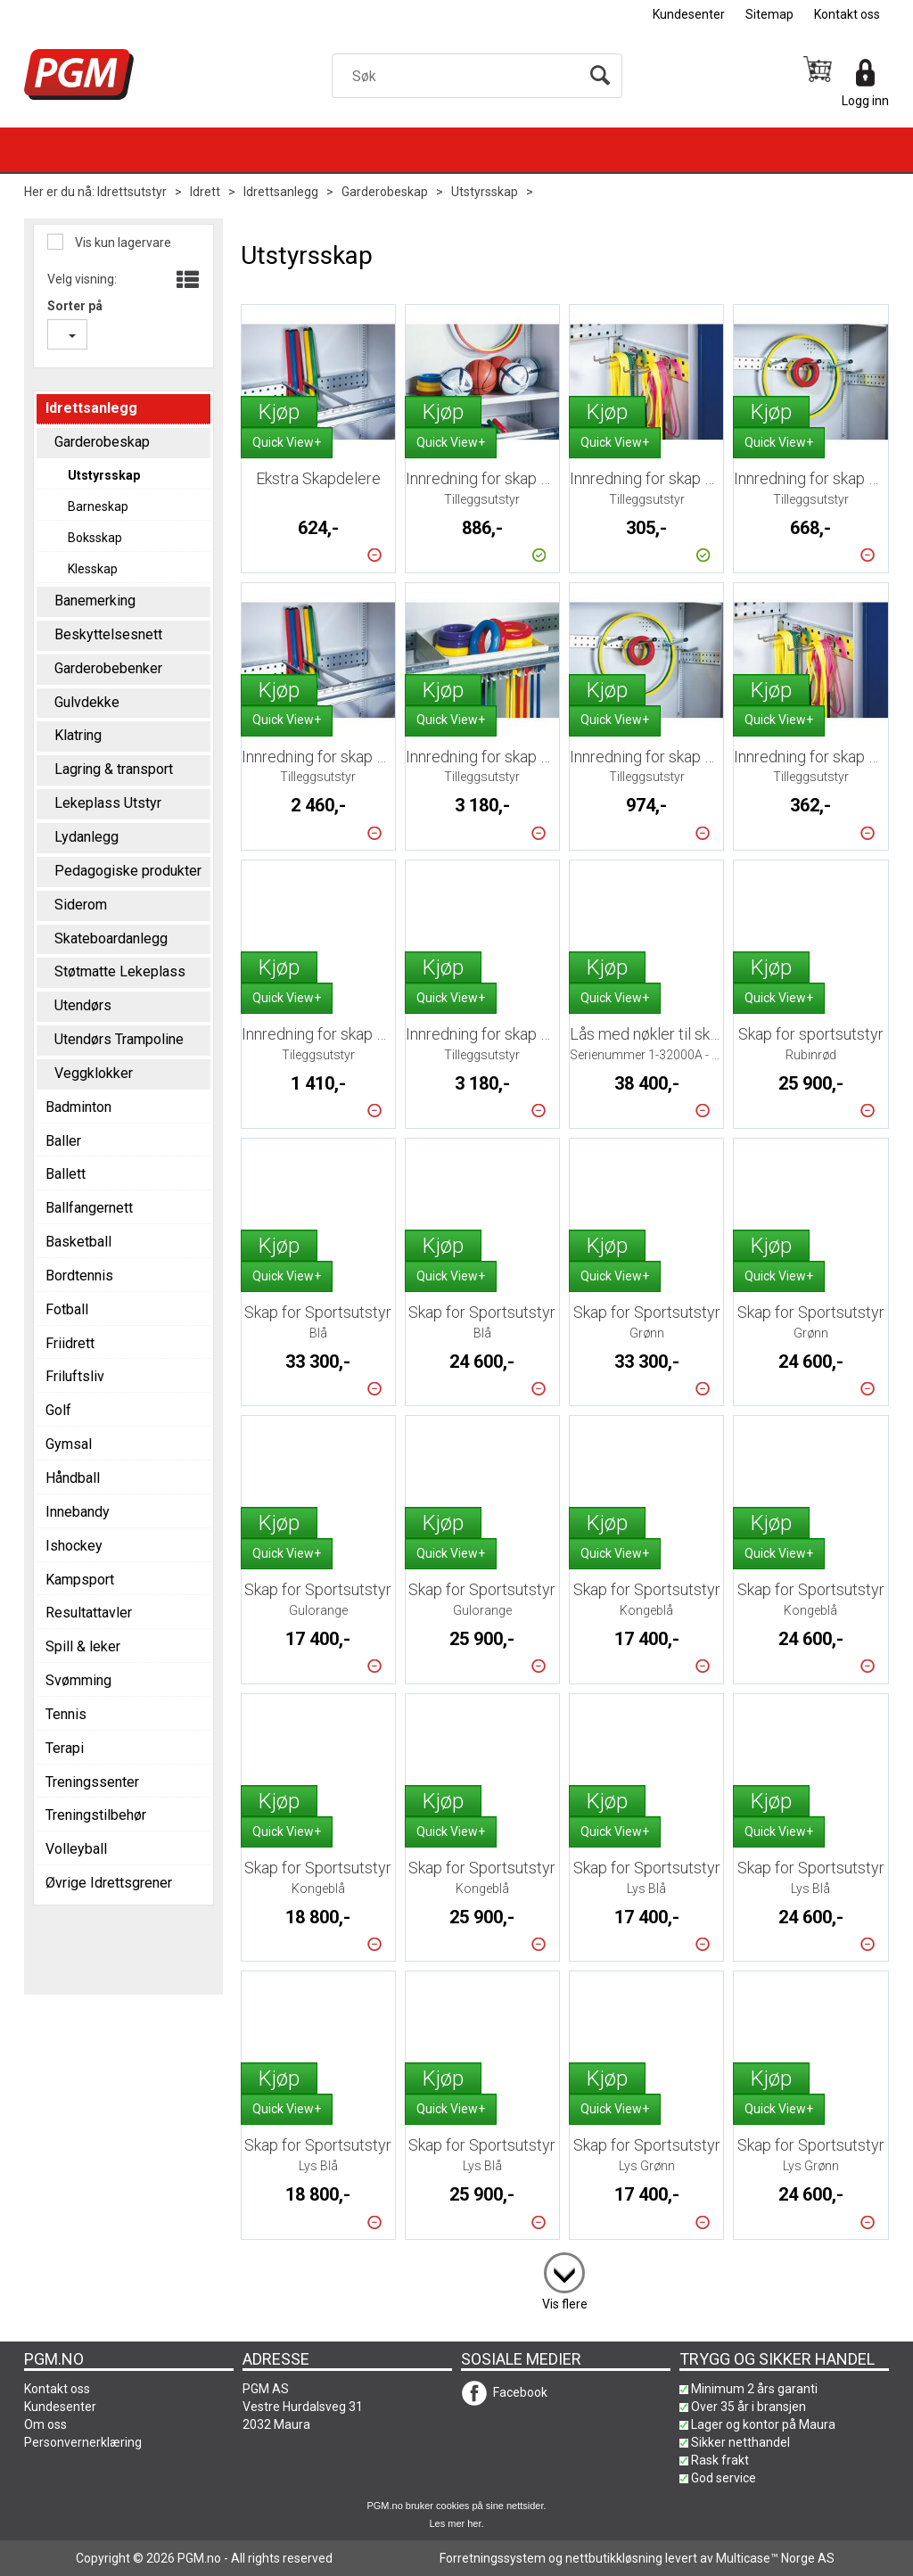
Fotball (66, 1309)
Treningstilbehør (95, 1814)
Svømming (78, 1680)
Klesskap (93, 569)
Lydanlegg (86, 836)
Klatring (78, 735)
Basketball (78, 1241)
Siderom (80, 904)
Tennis (65, 1714)
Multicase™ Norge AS (775, 2558)
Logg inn (865, 101)
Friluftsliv (74, 1376)
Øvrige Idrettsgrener (108, 1882)
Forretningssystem (493, 2558)
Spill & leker (82, 1646)
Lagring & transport (113, 769)
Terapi (64, 1748)
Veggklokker (93, 1073)
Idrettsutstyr (132, 192)
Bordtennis (79, 1275)
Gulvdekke (86, 702)
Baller (63, 1140)
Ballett (65, 1173)
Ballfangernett (89, 1207)
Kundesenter (689, 14)
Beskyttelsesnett (108, 634)
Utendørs (82, 1005)
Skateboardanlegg (111, 938)
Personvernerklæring (83, 2442)
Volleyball (76, 1848)
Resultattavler (88, 1612)
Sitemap (769, 14)
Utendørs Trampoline (119, 1039)
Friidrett (70, 1343)
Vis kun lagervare (121, 242)
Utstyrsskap (484, 192)
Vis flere (565, 2304)
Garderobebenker (108, 668)
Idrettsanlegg (280, 192)
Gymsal (68, 1444)
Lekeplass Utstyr (107, 802)
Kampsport (79, 1579)
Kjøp (279, 411)
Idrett (205, 192)
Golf (58, 1410)
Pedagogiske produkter (128, 870)
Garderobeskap (384, 192)
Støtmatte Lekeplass (119, 971)
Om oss (45, 2424)
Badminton (78, 1107)
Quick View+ (286, 442)
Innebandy (77, 1511)
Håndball (72, 1477)
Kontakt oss (847, 14)
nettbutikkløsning (613, 2558)
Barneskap (98, 506)
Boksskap (95, 538)
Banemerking (95, 600)
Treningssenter (92, 1782)
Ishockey (74, 1545)
